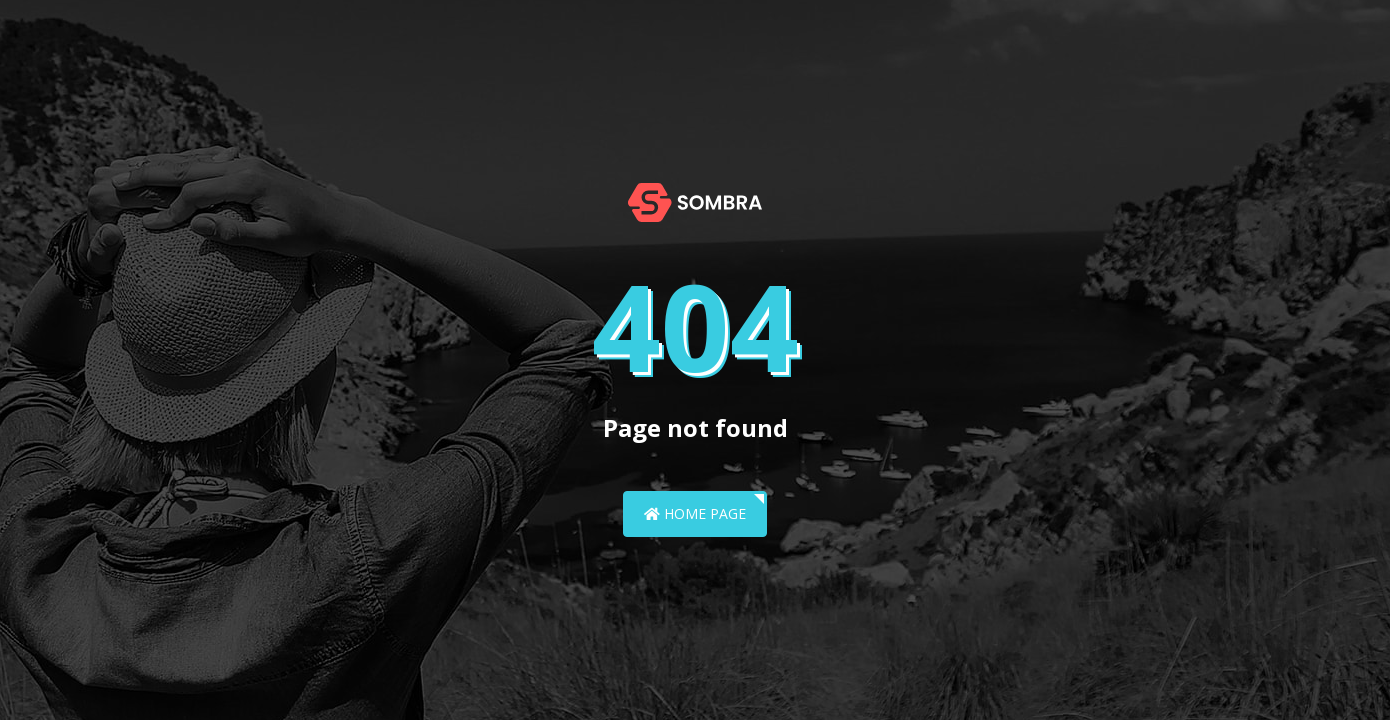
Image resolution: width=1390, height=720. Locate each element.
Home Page (695, 513)
